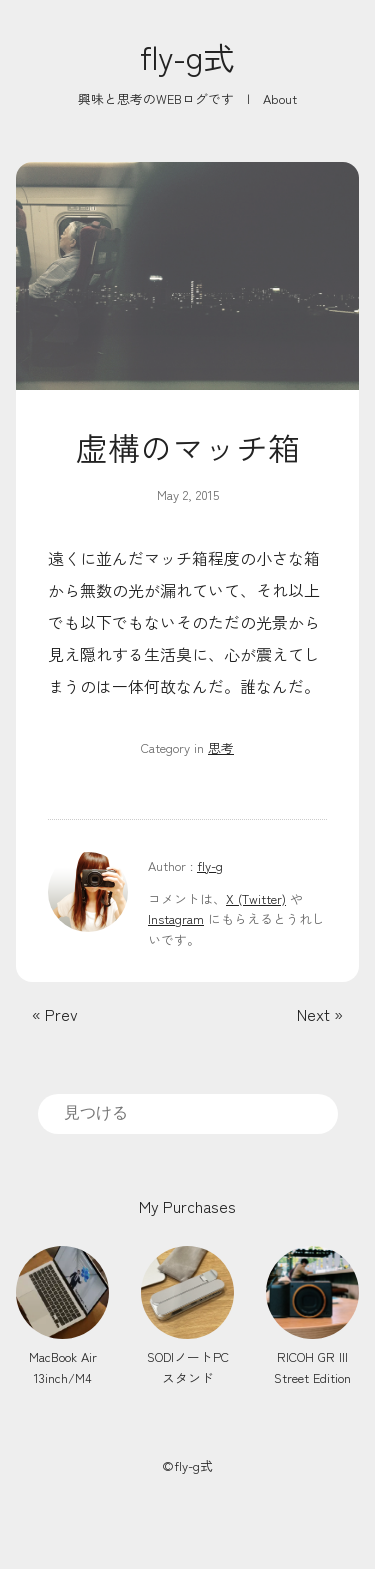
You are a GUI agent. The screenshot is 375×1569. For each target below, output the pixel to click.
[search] (188, 1113)
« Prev (55, 1014)
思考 (221, 747)
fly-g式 (187, 56)
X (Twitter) (256, 898)
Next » (320, 1014)
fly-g (210, 865)
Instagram (176, 918)
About (280, 98)
